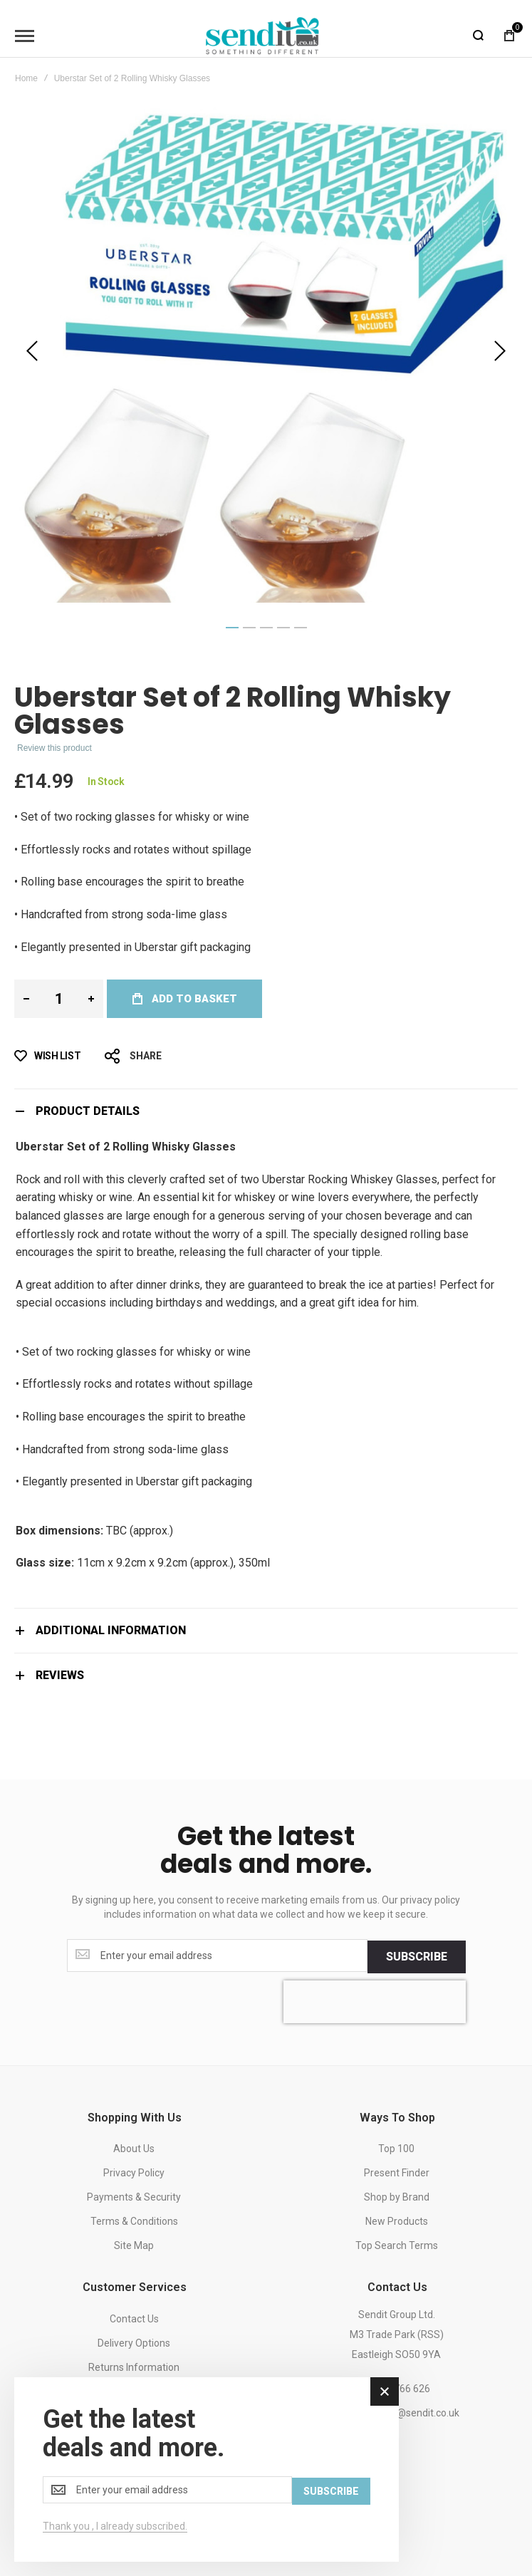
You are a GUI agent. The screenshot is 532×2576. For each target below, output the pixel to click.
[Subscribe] (416, 1955)
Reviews (60, 1675)
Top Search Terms (396, 2244)
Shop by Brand (396, 2196)
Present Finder (396, 2172)
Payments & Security (134, 2196)
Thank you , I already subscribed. (115, 2526)
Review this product (54, 748)
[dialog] (206, 2470)
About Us (134, 2148)
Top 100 (396, 2148)
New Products (396, 2220)
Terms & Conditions (134, 2220)
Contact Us (134, 2317)
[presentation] (374, 2000)
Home (26, 78)
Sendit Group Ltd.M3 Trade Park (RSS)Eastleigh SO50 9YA (397, 2333)
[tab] (266, 1111)
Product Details (88, 1111)
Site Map (134, 2244)
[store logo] (263, 35)
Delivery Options (134, 2341)
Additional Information (111, 1630)
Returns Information (133, 2366)
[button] (32, 351)
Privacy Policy (134, 2172)
